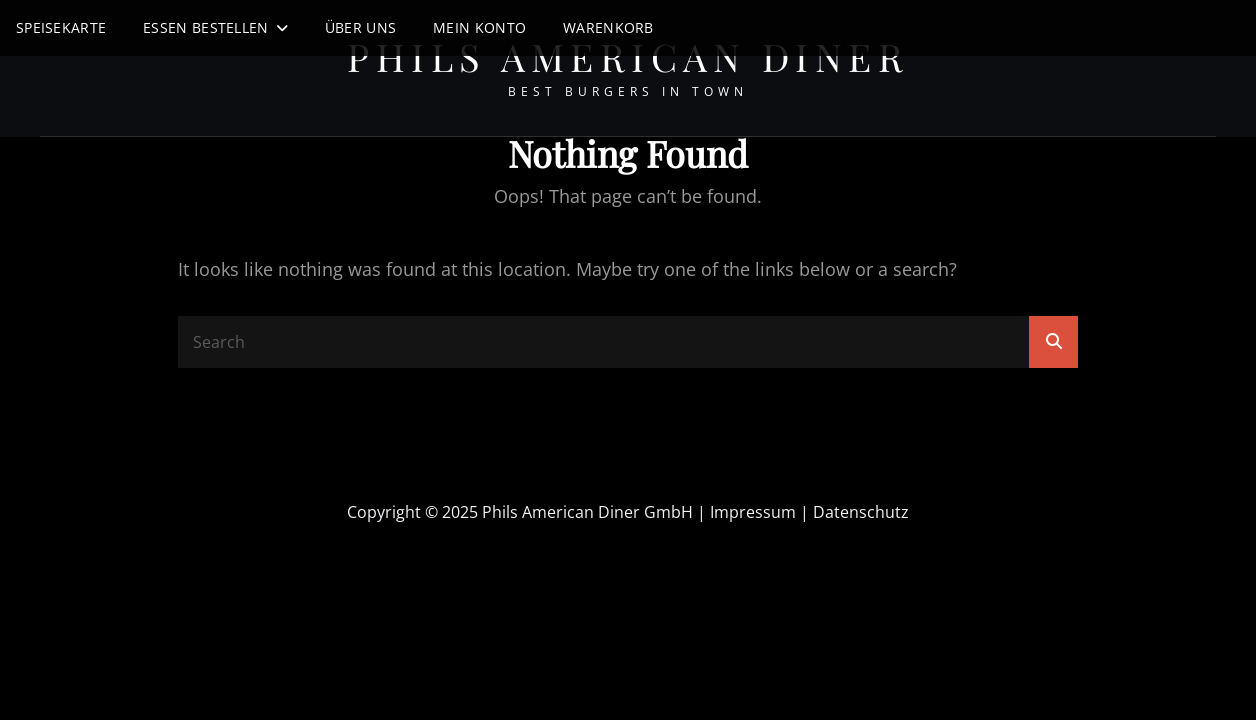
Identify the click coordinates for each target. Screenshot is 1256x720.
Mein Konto (479, 27)
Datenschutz (861, 512)
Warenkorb (608, 27)
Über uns (360, 27)
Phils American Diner (628, 56)
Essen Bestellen (205, 27)
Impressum (753, 512)
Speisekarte (61, 27)
